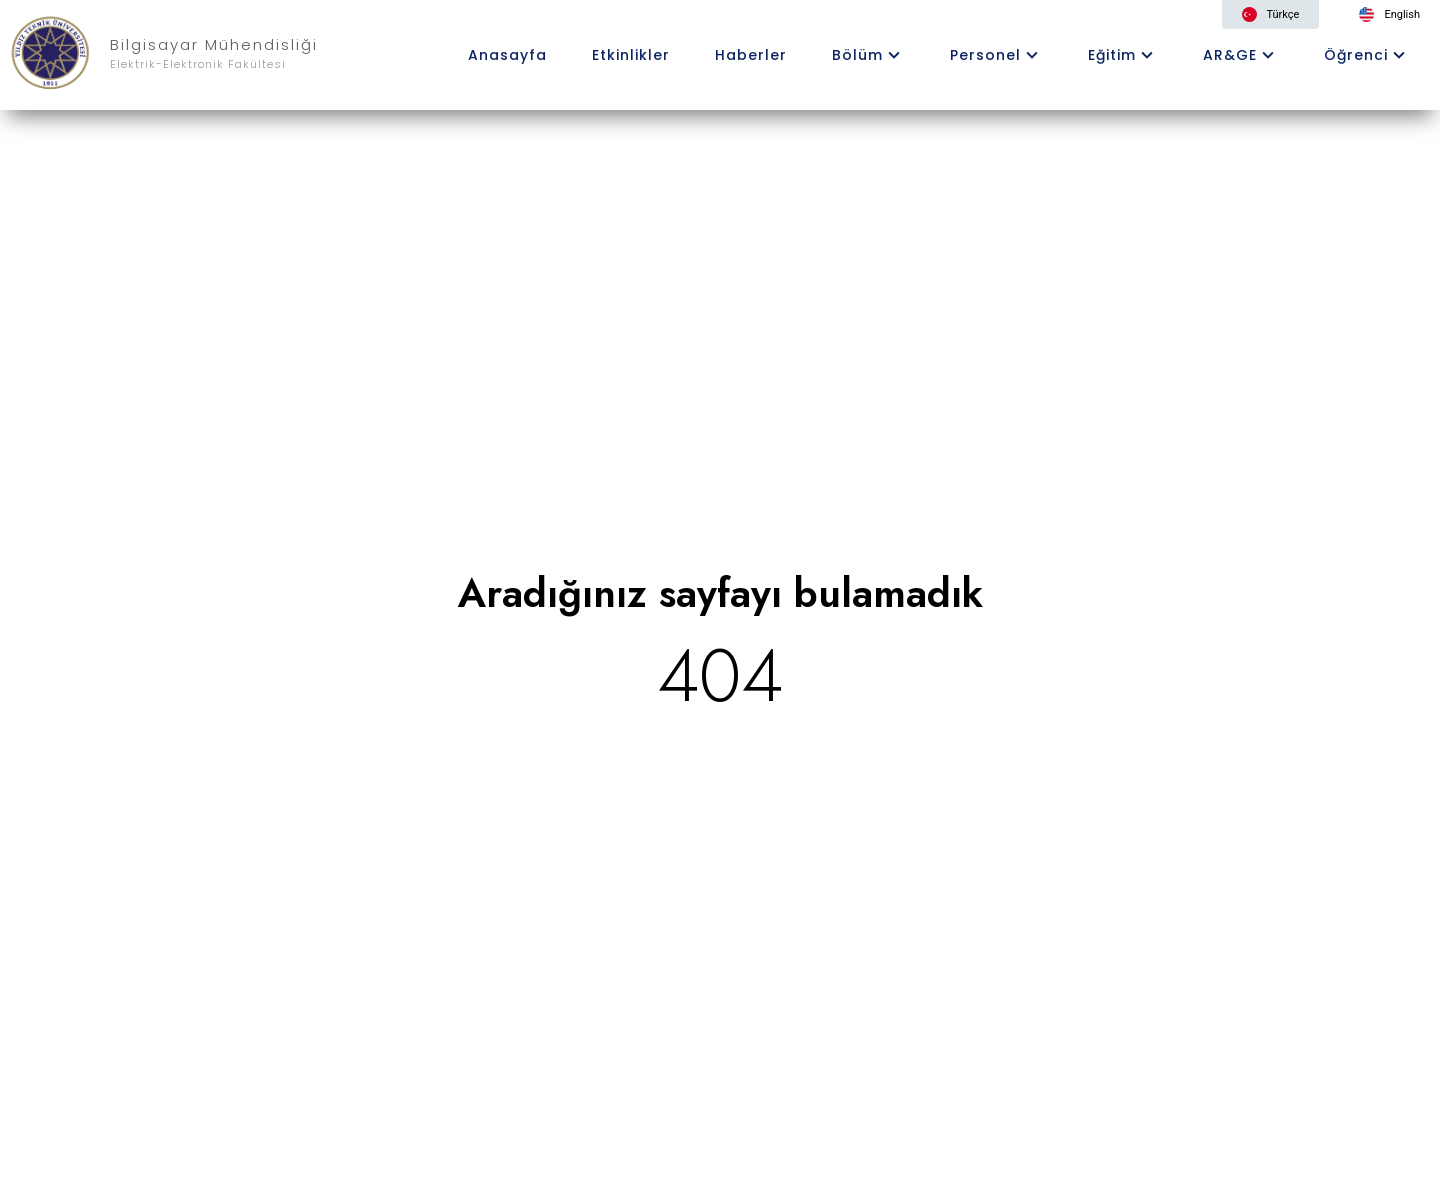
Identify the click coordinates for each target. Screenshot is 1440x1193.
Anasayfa (507, 55)
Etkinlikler (631, 55)
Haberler (751, 55)
